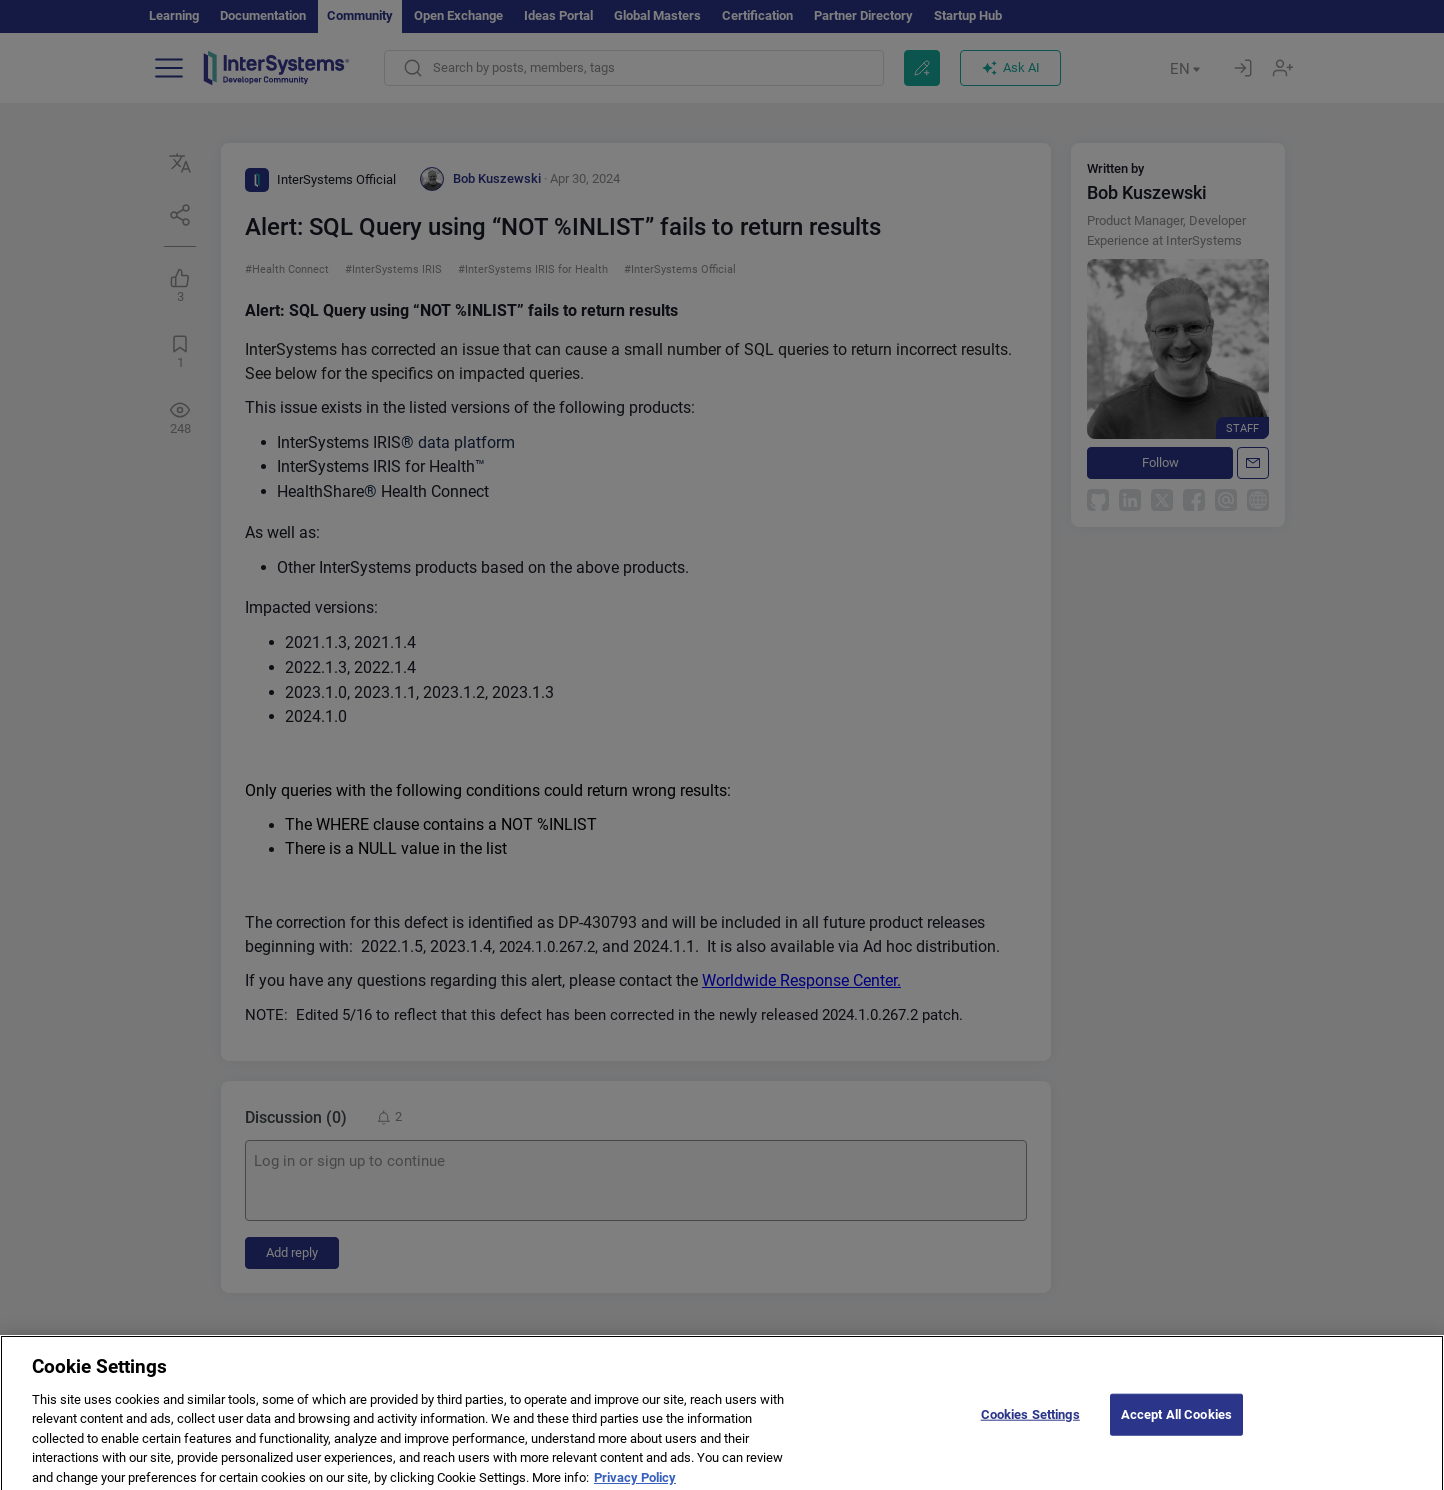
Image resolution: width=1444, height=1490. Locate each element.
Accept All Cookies (1176, 1438)
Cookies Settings (1030, 1438)
